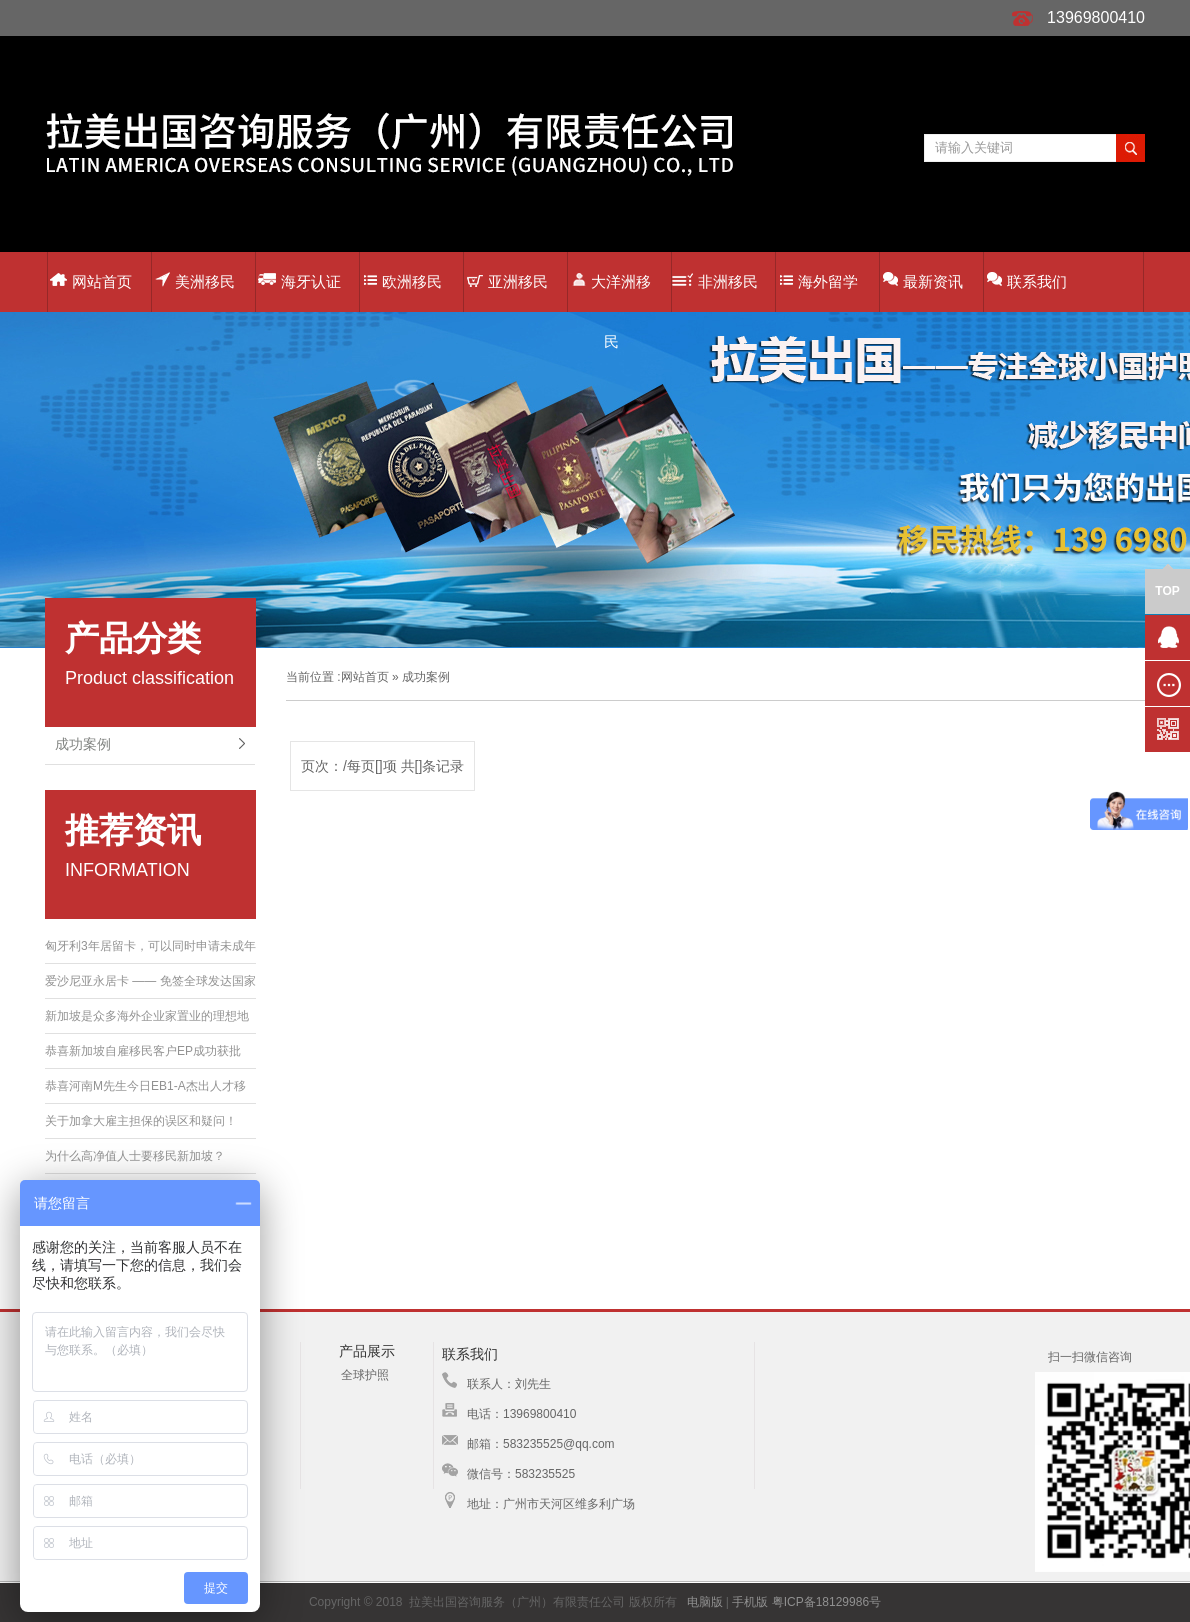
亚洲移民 (507, 281)
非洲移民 (715, 281)
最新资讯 (923, 280)
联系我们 (1027, 280)
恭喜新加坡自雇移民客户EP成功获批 (143, 1051)
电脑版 (705, 1602)
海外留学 (819, 281)
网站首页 (91, 281)
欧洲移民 (403, 281)
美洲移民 (195, 280)
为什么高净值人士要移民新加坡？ (135, 1156)
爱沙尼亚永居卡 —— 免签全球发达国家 (150, 981)
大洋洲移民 (611, 291)
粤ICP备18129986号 (826, 1602)
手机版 (750, 1602)
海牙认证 (299, 280)
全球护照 (365, 1375)
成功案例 (83, 744)
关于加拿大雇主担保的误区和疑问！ (141, 1121)
